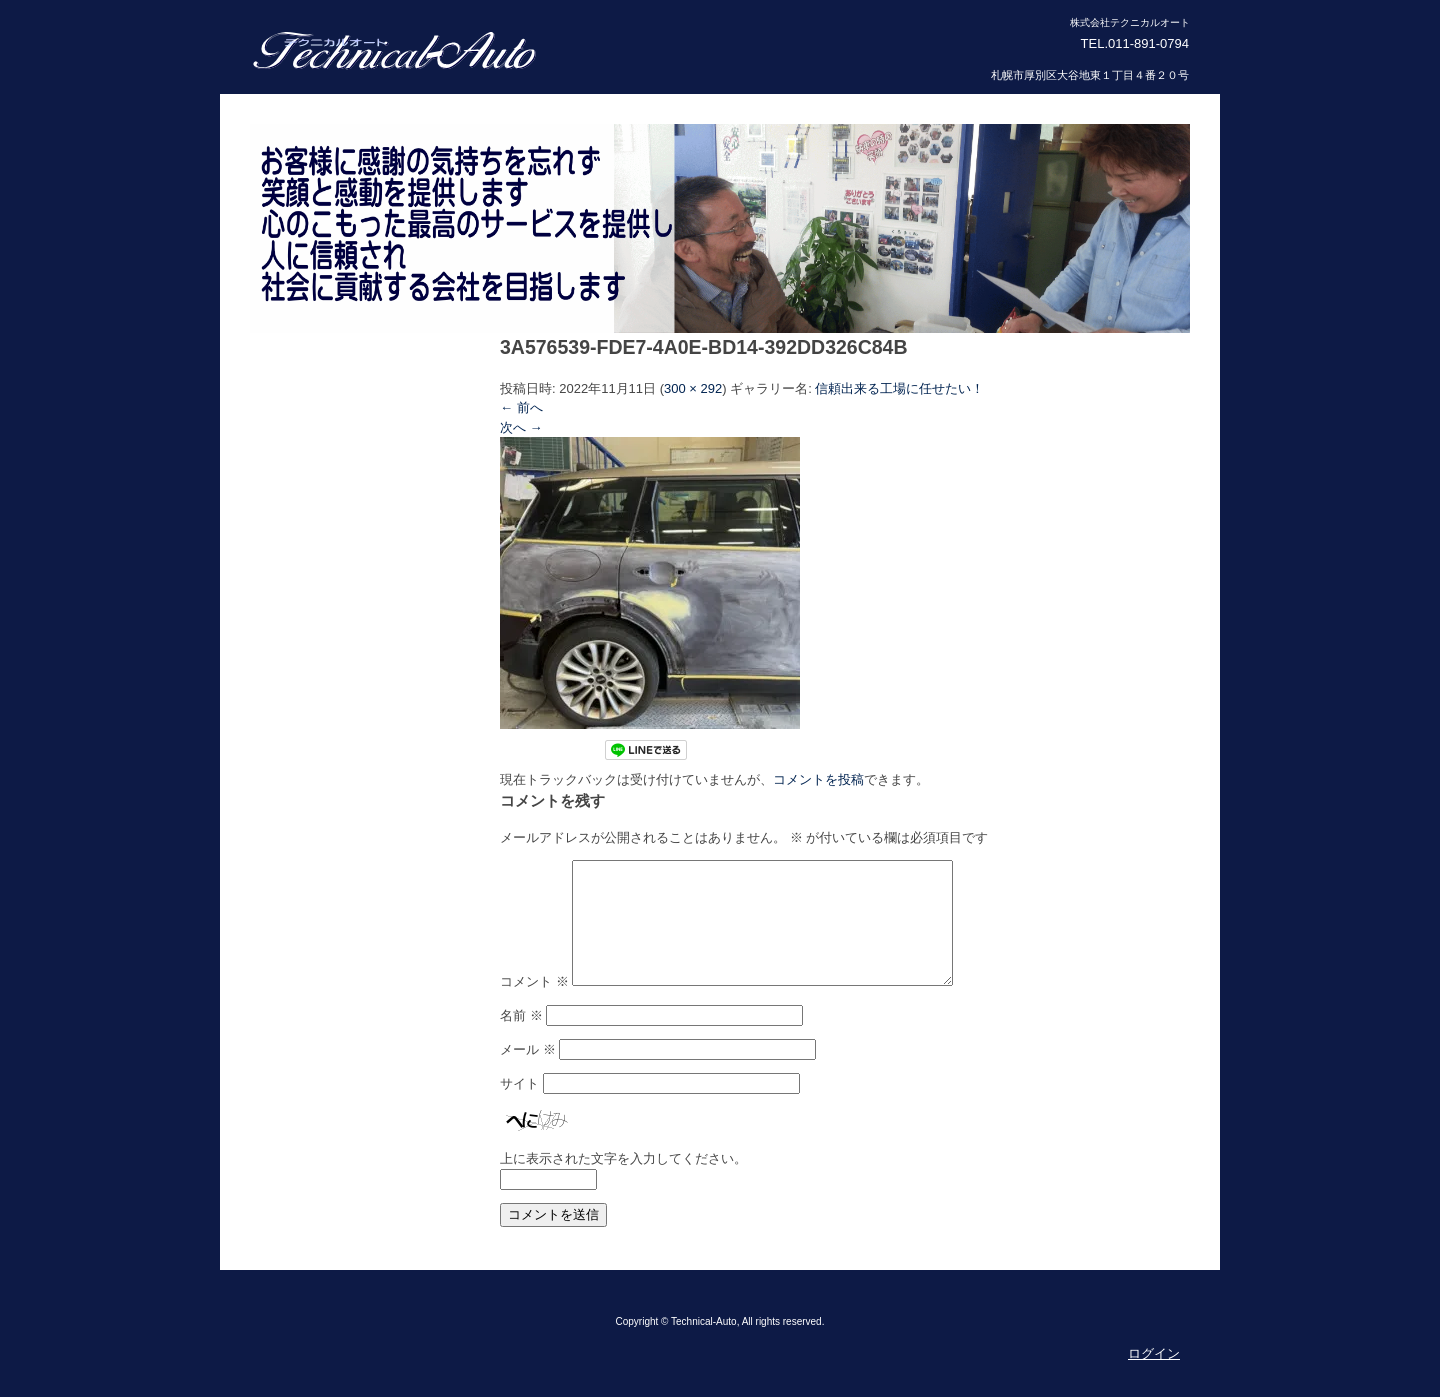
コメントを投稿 (818, 779)
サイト (519, 1107)
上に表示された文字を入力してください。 (623, 1182)
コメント (534, 1005)
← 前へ (521, 407)
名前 (521, 1039)
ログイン (1154, 1377)
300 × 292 (693, 388)
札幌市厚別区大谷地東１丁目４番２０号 (1090, 75)
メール (528, 1073)
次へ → (521, 427)
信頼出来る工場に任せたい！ (899, 388)
